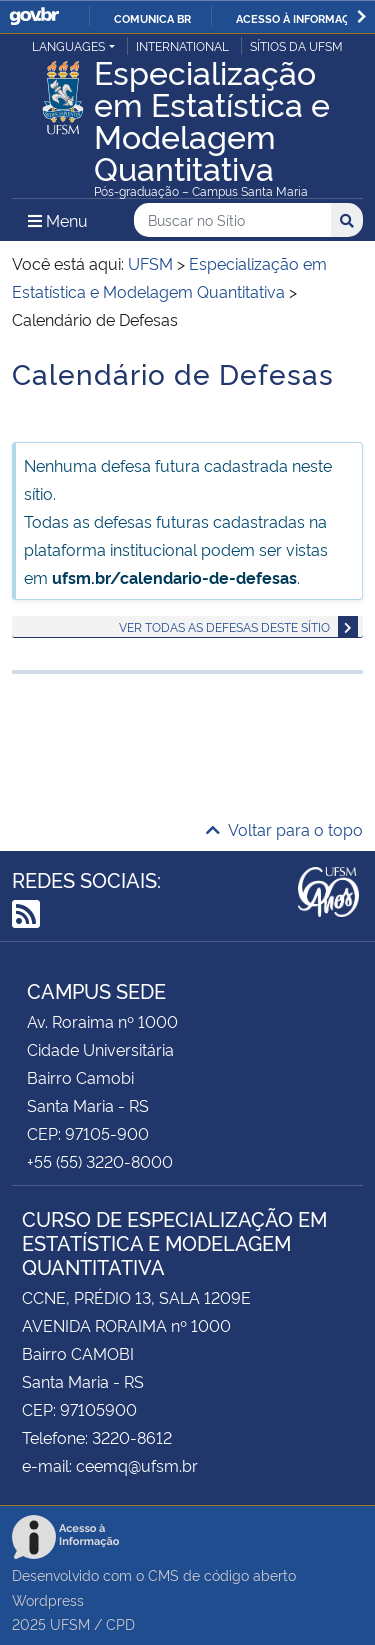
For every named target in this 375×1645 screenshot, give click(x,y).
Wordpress (48, 1599)
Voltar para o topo (284, 829)
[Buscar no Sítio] (232, 220)
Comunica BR (152, 18)
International (182, 45)
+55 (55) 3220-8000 (100, 1161)
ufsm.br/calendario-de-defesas (174, 577)
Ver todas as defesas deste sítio (224, 626)
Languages (68, 45)
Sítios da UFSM (296, 45)
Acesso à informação (300, 18)
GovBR (34, 16)
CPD (120, 1623)
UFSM (70, 1623)
